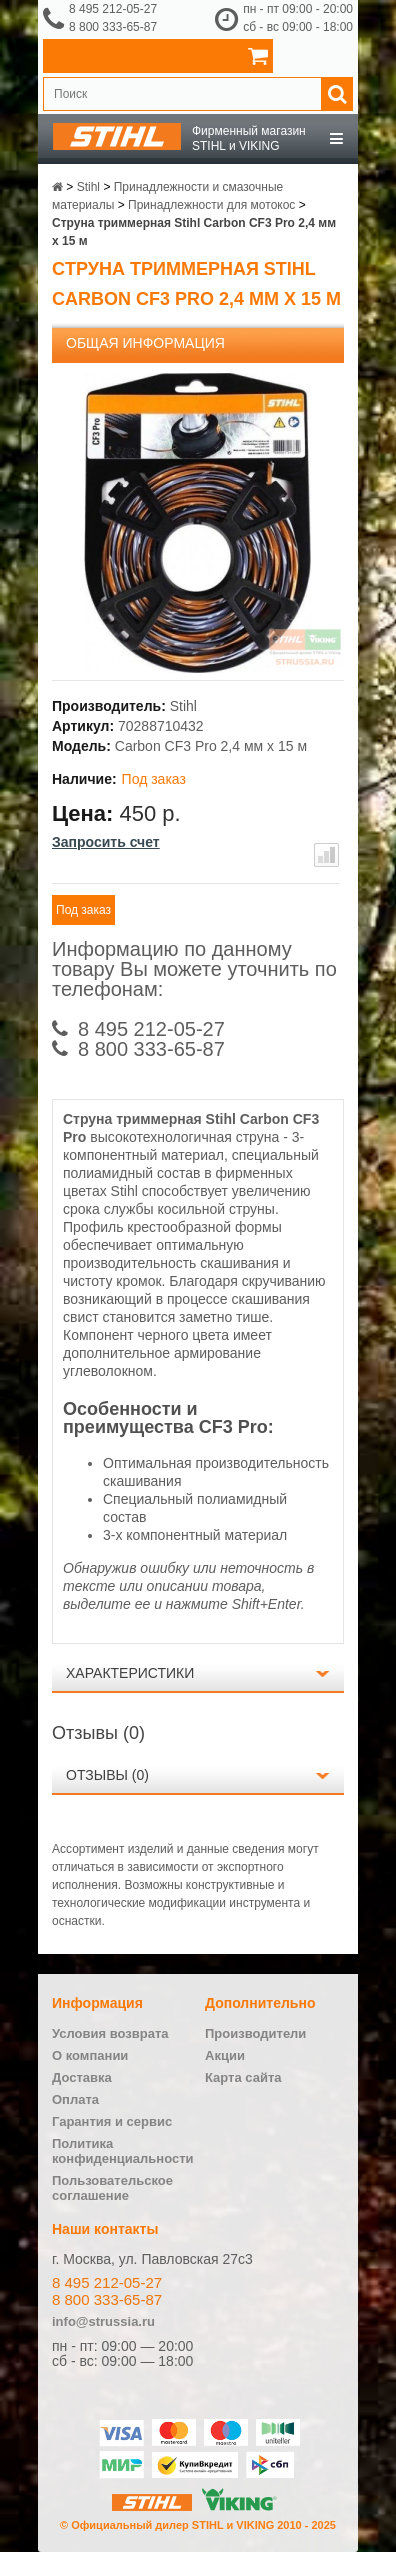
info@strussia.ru (103, 2321)
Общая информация (145, 343)
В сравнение (326, 855)
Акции (225, 2055)
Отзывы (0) (107, 1775)
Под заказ (83, 910)
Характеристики (130, 1673)
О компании (90, 2055)
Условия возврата (110, 2033)
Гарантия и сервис (112, 2121)
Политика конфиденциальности (123, 2151)
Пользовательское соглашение (112, 2188)
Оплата (75, 2099)
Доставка (82, 2077)
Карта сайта (243, 2077)
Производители (255, 2033)
